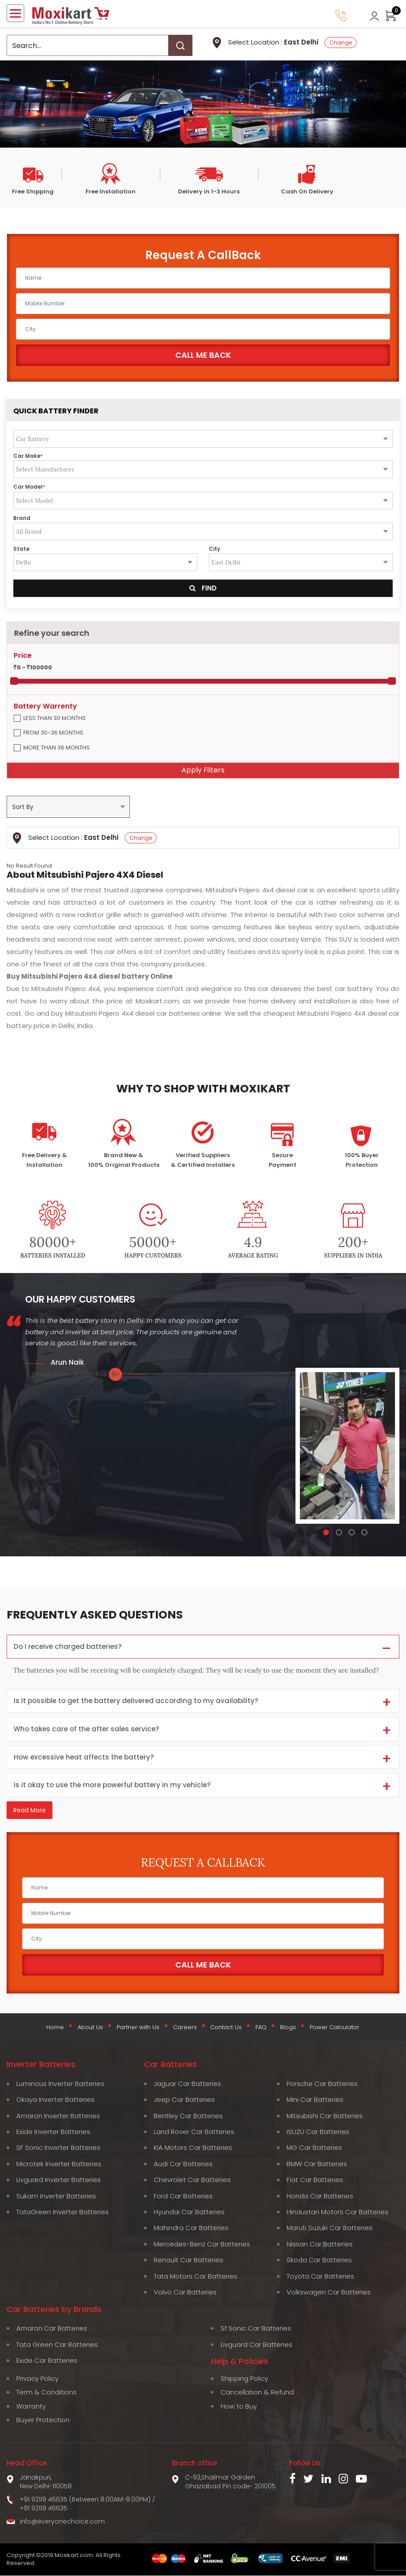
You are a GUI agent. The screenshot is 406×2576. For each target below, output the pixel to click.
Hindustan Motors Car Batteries (337, 2212)
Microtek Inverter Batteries (58, 2164)
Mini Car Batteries (315, 2100)
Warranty (31, 2406)
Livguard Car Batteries (256, 2345)
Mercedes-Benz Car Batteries (202, 2244)
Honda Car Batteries (320, 2196)
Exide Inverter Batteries (53, 2132)
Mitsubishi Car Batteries (325, 2116)
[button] (326, 1532)
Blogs (286, 2029)
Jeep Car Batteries (184, 2100)
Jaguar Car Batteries (187, 2084)
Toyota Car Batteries (320, 2276)
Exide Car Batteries (47, 2361)
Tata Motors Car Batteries (195, 2276)
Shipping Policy (244, 2378)
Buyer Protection (43, 2420)
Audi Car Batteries (183, 2164)
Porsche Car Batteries (322, 2084)
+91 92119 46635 (43, 2508)
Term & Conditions (46, 2393)
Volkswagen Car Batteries (329, 2293)
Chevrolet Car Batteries (192, 2180)
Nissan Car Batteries (320, 2244)
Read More (29, 1812)
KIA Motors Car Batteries (193, 2148)
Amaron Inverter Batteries (58, 2116)
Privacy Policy (37, 2378)
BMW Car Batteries (317, 2164)
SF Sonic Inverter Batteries (58, 2148)
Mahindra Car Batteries (191, 2228)
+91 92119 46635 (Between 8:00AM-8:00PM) (85, 2499)
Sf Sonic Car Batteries (256, 2329)
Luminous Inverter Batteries (60, 2084)
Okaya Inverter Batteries (55, 2100)
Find (203, 588)
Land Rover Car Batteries (194, 2132)
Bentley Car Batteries (188, 2116)
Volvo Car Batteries (185, 2293)
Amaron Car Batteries (51, 2329)
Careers (185, 2029)
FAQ (260, 2029)
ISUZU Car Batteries (318, 2132)
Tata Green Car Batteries (57, 2345)
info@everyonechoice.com (62, 2521)
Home (58, 2029)
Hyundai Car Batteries (189, 2212)
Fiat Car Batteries (315, 2180)
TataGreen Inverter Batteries (62, 2212)
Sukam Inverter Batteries (56, 2196)
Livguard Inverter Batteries (58, 2180)
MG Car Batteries (314, 2148)
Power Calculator (332, 2029)
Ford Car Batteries (183, 2196)
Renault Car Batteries (188, 2260)
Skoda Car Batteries (319, 2260)
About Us (92, 2029)
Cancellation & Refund (257, 2393)
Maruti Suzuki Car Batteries (330, 2228)
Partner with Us (139, 2029)
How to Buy (239, 2406)
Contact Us (226, 2029)
